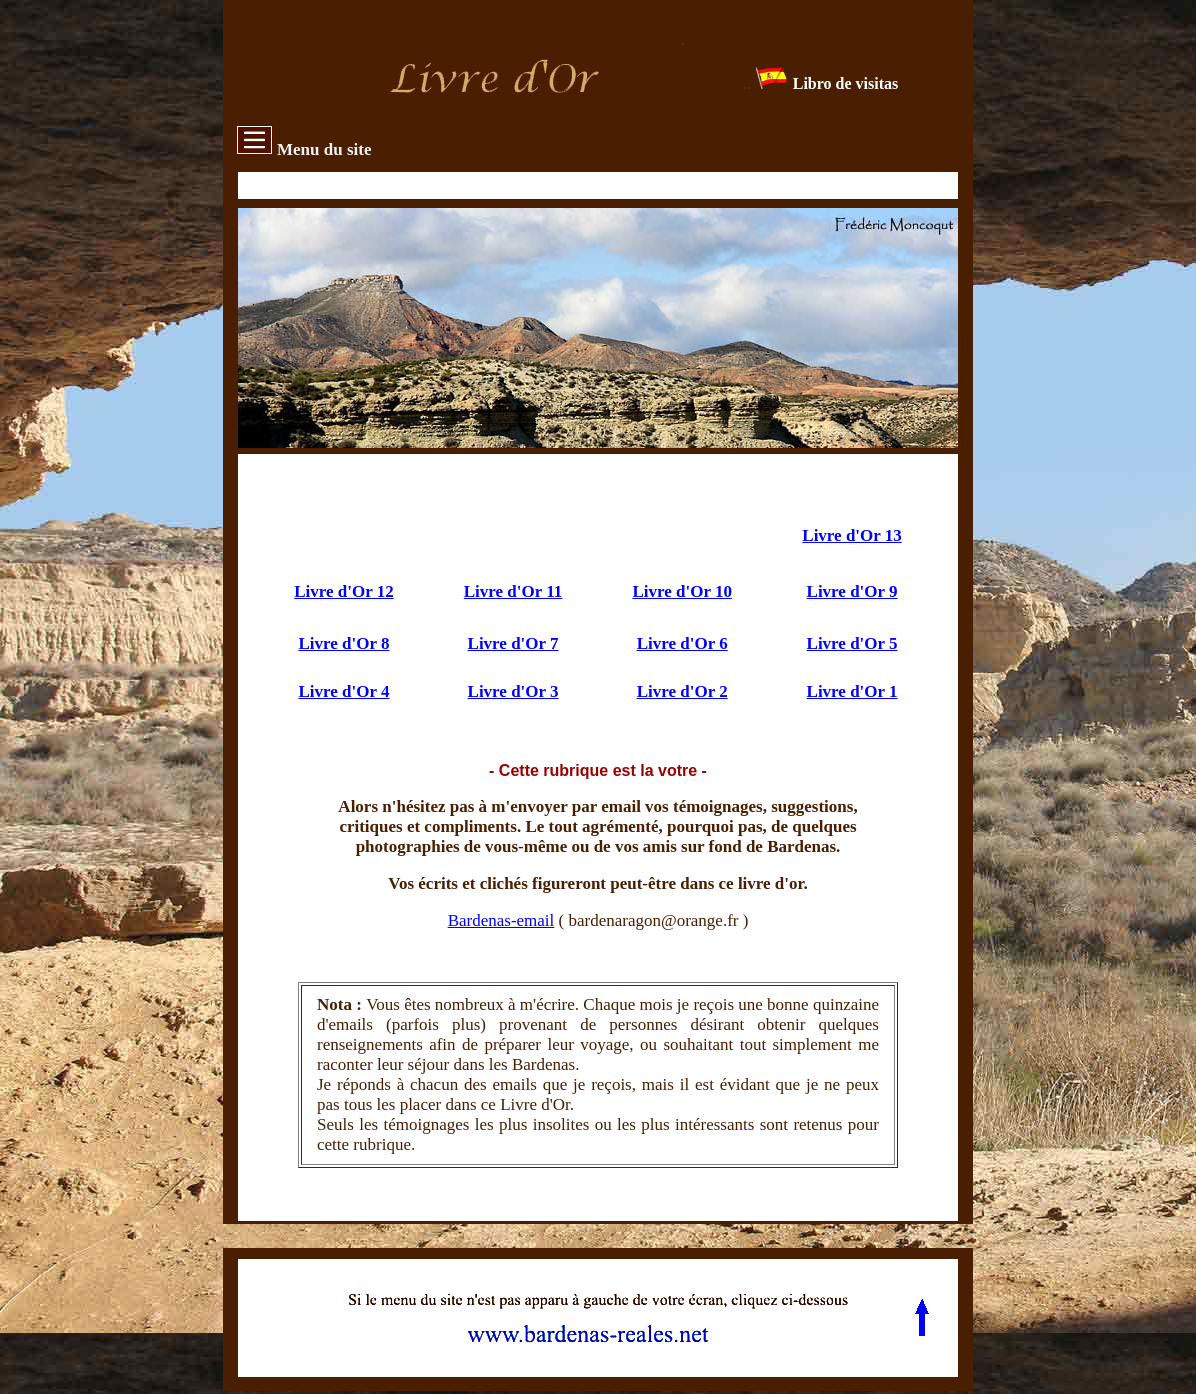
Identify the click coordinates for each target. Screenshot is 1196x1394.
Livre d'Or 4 (343, 691)
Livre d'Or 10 (682, 591)
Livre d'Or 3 (513, 691)
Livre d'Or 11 (513, 591)
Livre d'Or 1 (852, 691)
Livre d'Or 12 (344, 591)
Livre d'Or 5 (852, 643)
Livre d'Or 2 (682, 691)
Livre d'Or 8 (343, 643)
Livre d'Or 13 (852, 535)
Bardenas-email (501, 920)
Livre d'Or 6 (682, 643)
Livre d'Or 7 (513, 643)
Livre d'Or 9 (852, 591)
